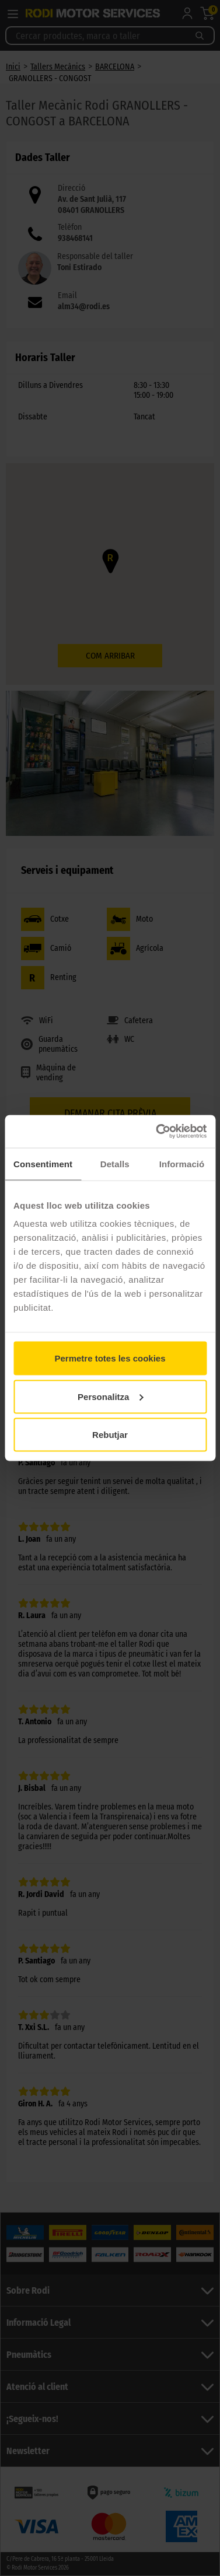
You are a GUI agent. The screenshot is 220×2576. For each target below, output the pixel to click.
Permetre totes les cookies (109, 1358)
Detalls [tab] (115, 1163)
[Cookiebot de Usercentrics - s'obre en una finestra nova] (157, 1131)
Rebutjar (110, 1435)
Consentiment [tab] (42, 1163)
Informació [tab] (182, 1163)
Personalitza (110, 1396)
